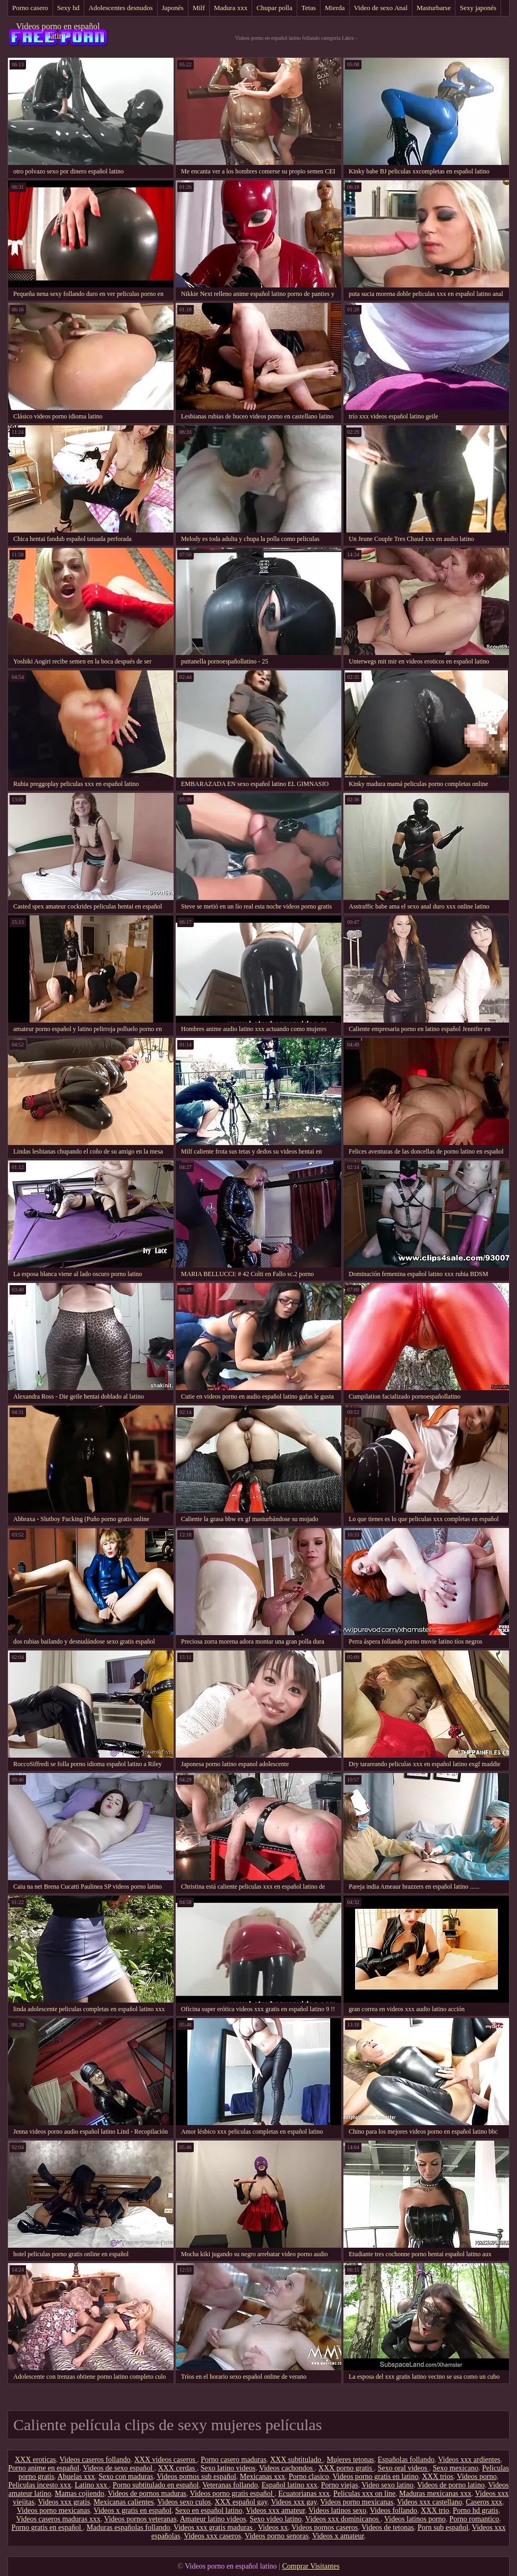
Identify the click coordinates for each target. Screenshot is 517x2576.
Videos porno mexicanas (356, 2502)
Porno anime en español (43, 2468)
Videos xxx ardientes (469, 2460)
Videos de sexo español (118, 2468)
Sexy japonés (478, 8)
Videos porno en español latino (58, 31)
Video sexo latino (387, 2485)
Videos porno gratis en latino (376, 2477)
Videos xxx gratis (64, 2502)
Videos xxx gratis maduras (214, 2527)
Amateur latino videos (213, 2519)
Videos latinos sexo (337, 2510)
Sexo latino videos (228, 2468)
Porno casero (30, 8)
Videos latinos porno (415, 2519)
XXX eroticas (35, 2460)
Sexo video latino (275, 2519)
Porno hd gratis (475, 2510)
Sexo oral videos (403, 2468)
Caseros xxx (484, 2502)
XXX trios (437, 2477)
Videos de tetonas (387, 2527)
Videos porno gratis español (232, 2494)
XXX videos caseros (165, 2460)
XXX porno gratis (346, 2468)
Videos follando (393, 2510)
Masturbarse (434, 8)
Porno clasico (309, 2477)
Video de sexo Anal (381, 8)
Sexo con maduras (126, 2477)
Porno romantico (474, 2519)
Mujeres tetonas (350, 2460)
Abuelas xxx (75, 2477)
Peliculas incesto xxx (39, 2485)
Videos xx (273, 2527)
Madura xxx (230, 8)
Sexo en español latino (208, 2510)
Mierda (335, 8)
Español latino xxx (289, 2485)
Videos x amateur (338, 2536)
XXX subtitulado (296, 2460)
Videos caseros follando (95, 2460)
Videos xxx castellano (429, 2502)
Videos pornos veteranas (140, 2519)
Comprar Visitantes (310, 2566)
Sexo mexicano (455, 2468)
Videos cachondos (287, 2468)
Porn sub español (443, 2527)
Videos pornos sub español (196, 2477)
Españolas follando (406, 2460)
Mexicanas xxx (262, 2477)
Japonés (173, 8)
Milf (199, 8)
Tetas (308, 8)
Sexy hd (68, 8)
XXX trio (435, 2510)
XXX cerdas (177, 2468)
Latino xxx (92, 2485)
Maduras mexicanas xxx (435, 2494)
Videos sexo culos (184, 2502)
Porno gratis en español (47, 2527)
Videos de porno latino (451, 2485)
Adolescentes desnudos (121, 8)
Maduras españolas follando (128, 2527)
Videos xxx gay (293, 2502)
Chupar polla (274, 8)
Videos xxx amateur (275, 2510)
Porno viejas (339, 2485)
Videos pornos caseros (324, 2527)
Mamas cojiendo (79, 2494)
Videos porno (477, 2477)
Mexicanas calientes (123, 2502)
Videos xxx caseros (212, 2536)
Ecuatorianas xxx (304, 2494)
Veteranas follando (230, 2485)
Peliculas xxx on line (364, 2494)
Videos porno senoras (276, 2536)
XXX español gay (240, 2502)
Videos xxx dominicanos (343, 2519)
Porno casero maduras (233, 2460)
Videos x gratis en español (132, 2510)
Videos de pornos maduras (147, 2494)
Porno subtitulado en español (156, 2485)
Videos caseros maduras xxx (58, 2519)
